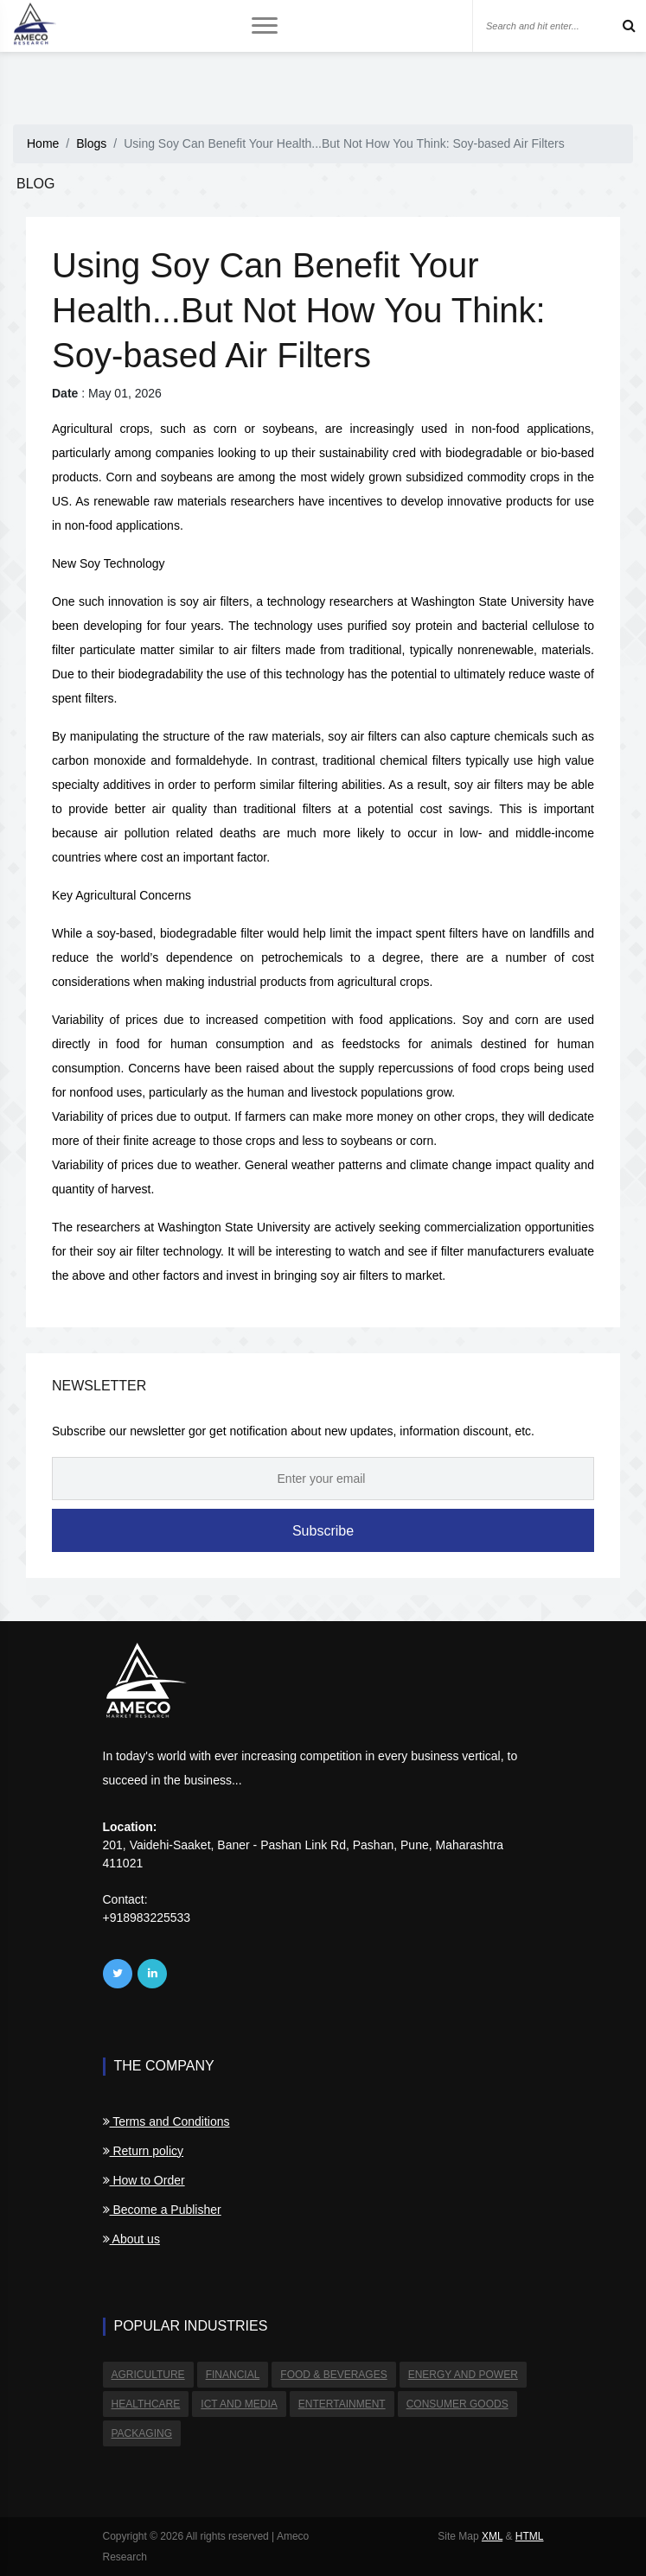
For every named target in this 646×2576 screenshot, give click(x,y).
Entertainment (342, 2404)
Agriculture (148, 2375)
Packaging (142, 2433)
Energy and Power (463, 2375)
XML (492, 2536)
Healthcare (146, 2404)
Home (43, 143)
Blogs (91, 143)
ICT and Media (239, 2404)
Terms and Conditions (166, 2121)
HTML (529, 2536)
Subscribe (323, 1530)
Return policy (143, 2151)
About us (131, 2239)
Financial (233, 2375)
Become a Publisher (162, 2210)
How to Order (144, 2180)
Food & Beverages (333, 2375)
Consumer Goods (457, 2404)
